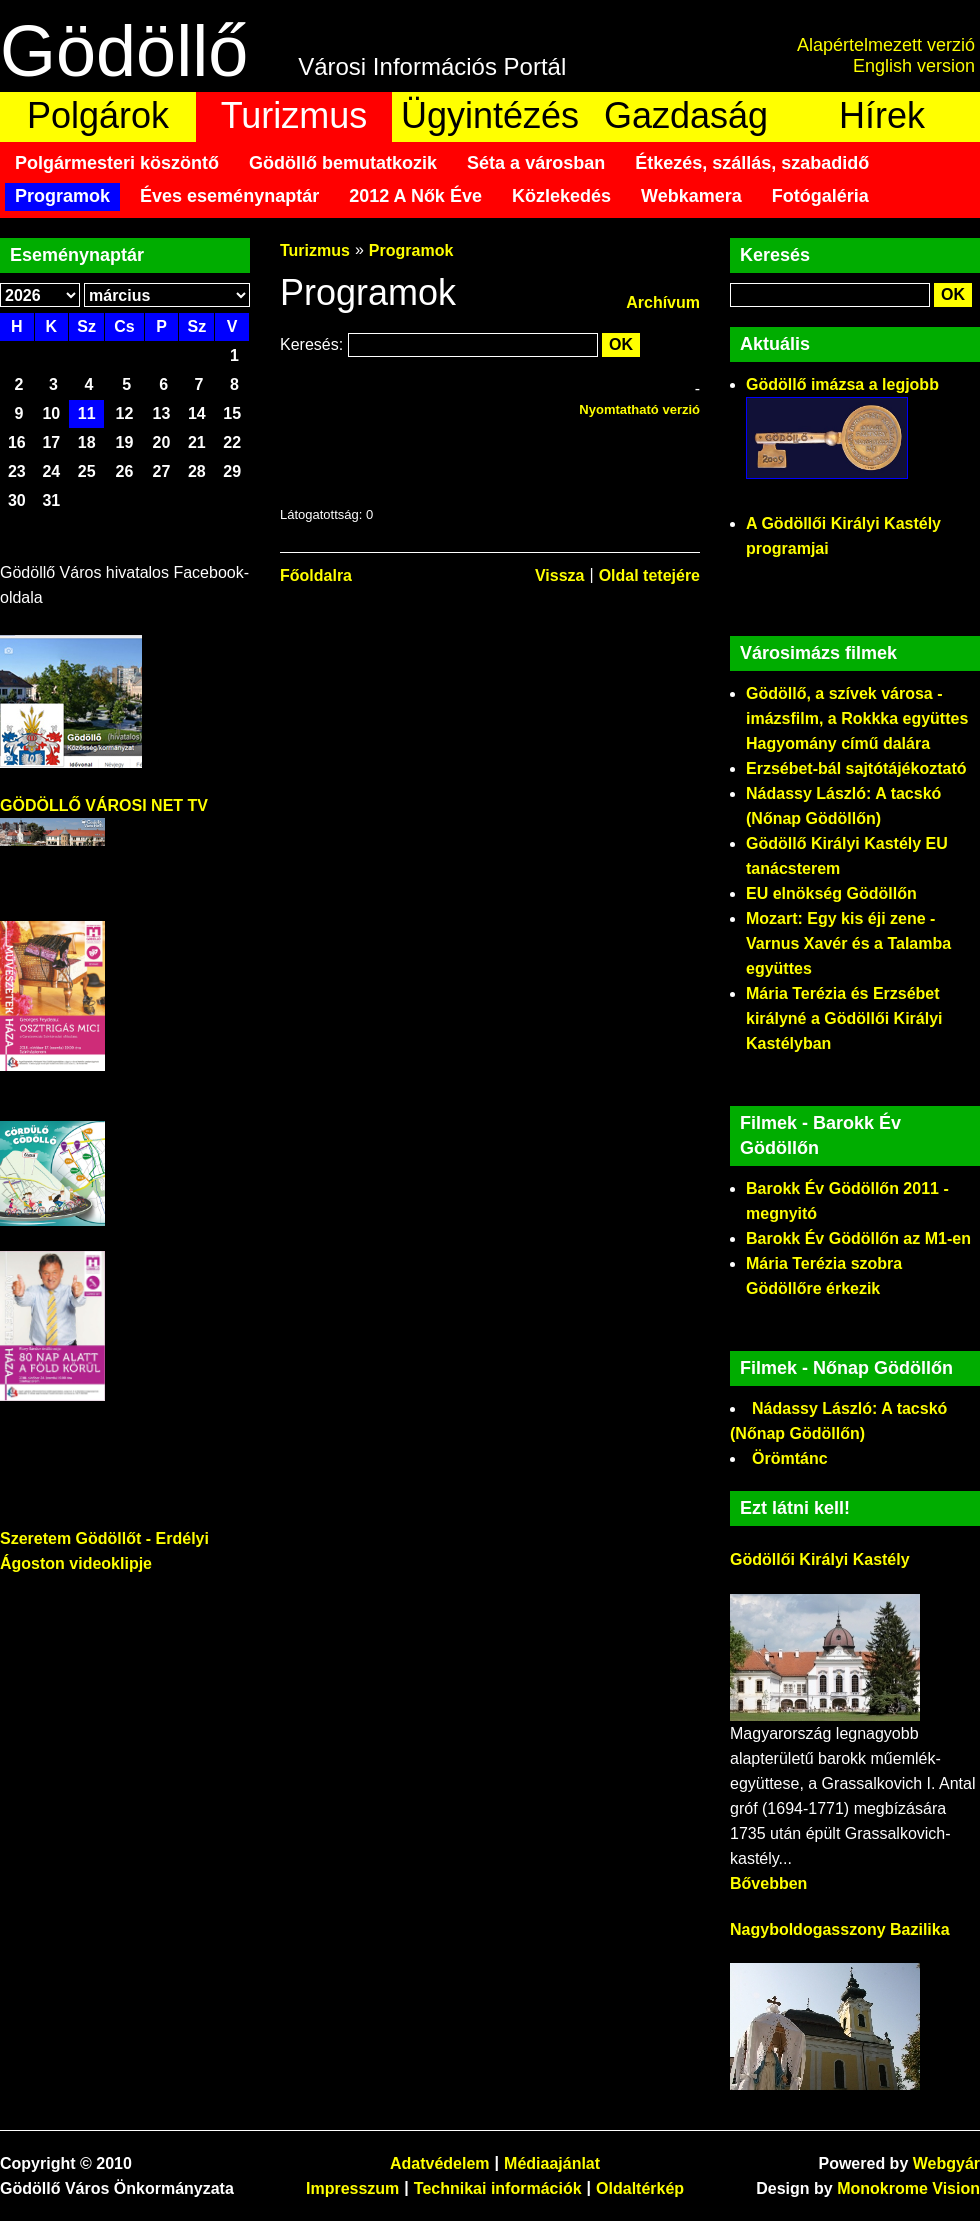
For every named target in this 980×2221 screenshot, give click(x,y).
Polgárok (98, 115)
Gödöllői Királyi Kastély (820, 1559)
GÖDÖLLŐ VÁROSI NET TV (104, 805)
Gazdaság (686, 115)
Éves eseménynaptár (229, 196)
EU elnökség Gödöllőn (831, 893)
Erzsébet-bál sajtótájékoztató (856, 768)
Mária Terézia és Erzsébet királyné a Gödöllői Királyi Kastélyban (844, 1018)
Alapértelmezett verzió (886, 45)
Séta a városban (536, 163)
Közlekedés (561, 196)
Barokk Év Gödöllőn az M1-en (858, 1238)
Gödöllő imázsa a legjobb (842, 384)
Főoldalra (316, 575)
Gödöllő (124, 51)
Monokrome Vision (908, 2188)
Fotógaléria (820, 196)
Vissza (560, 575)
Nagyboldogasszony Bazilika (840, 1929)
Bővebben (768, 1883)
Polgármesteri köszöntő (117, 163)
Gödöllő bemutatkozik (343, 163)
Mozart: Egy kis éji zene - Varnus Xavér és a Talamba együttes (848, 943)
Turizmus (294, 115)
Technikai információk (498, 2188)
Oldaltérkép (640, 2188)
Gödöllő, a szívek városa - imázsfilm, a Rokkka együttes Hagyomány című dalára (857, 718)
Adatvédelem (440, 2163)
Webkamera (691, 196)
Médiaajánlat (552, 2163)
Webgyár (946, 2163)
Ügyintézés (490, 115)
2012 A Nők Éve (415, 196)
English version (914, 66)
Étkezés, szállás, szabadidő (752, 163)
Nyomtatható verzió (639, 409)
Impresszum (352, 2188)
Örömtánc (790, 1458)
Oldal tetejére (649, 575)
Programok (62, 196)
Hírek (882, 115)
